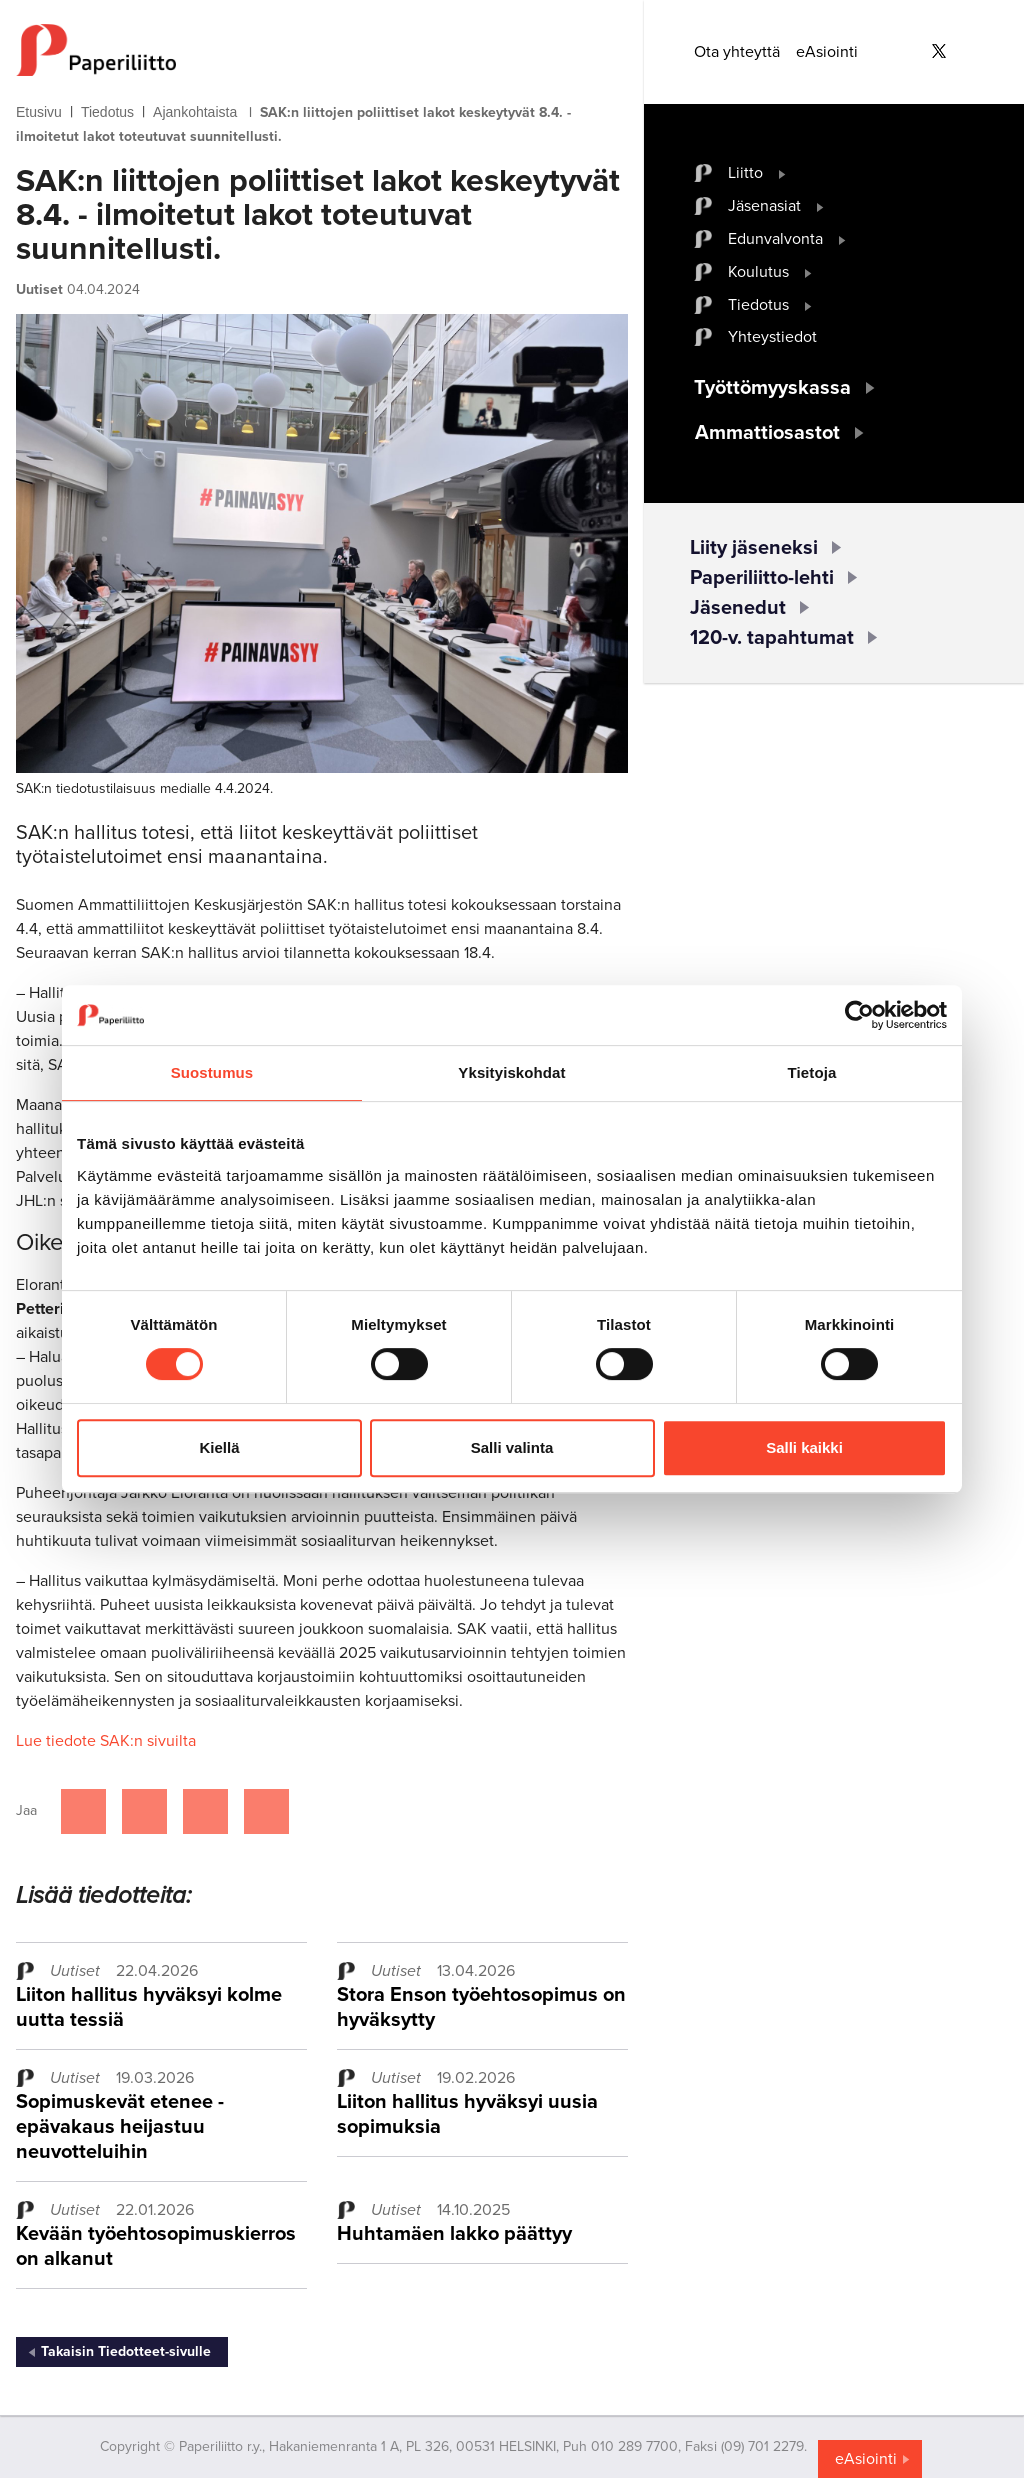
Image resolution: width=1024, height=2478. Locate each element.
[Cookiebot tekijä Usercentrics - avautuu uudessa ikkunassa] (859, 1015)
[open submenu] (782, 173)
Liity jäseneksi (754, 548)
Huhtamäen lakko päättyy (454, 2234)
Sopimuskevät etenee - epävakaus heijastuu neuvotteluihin (120, 2127)
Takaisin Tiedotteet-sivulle (126, 2351)
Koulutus (758, 272)
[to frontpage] (322, 50)
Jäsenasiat (764, 206)
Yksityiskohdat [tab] (511, 1072)
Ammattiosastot (767, 433)
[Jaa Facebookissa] (83, 1811)
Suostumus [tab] (212, 1072)
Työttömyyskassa (772, 388)
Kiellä (219, 1447)
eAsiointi (827, 52)
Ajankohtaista (195, 112)
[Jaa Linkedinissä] (205, 1811)
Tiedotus (107, 112)
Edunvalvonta (775, 239)
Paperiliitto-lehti (762, 578)
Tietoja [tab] (812, 1072)
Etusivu (39, 112)
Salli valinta (512, 1447)
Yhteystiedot (772, 337)
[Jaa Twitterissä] (144, 1811)
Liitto (745, 173)
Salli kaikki (804, 1447)
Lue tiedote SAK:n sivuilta (106, 1741)
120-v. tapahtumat (772, 638)
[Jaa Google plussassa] (266, 1811)
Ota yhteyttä (737, 52)
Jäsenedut (738, 608)
